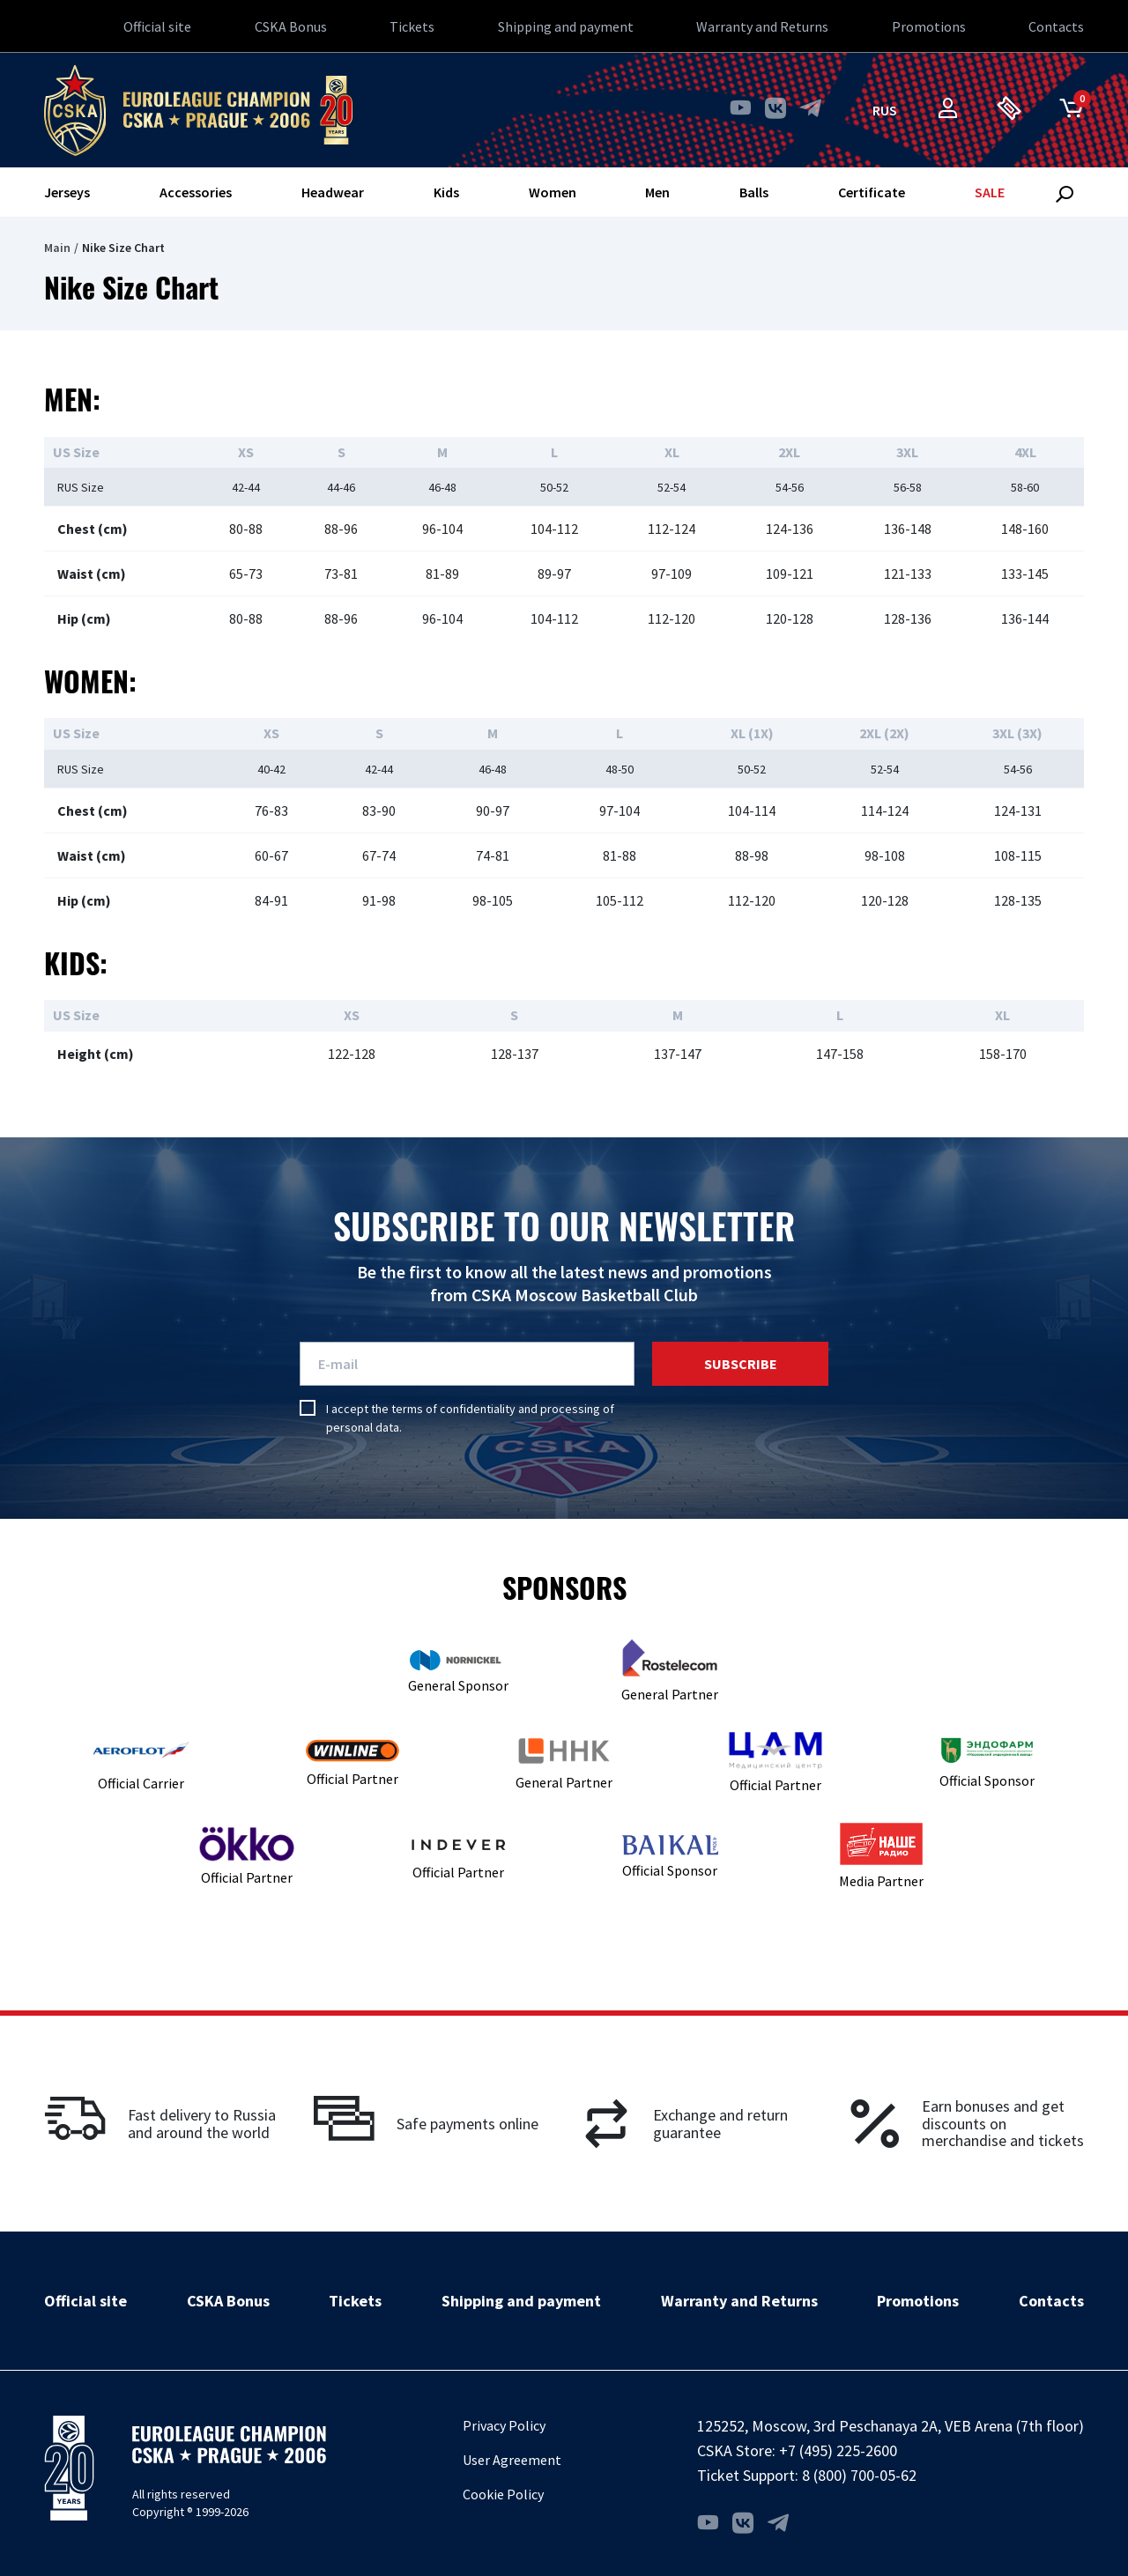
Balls (753, 192)
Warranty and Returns (762, 26)
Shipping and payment (566, 26)
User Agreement (512, 2460)
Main (57, 247)
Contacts (1056, 26)
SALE (990, 192)
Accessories (196, 192)
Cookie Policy (503, 2494)
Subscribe (740, 1364)
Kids (446, 192)
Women (552, 192)
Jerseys (67, 192)
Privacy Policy (504, 2425)
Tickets (412, 26)
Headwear (332, 192)
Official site (157, 26)
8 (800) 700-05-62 (859, 2475)
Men (657, 192)
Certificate (871, 192)
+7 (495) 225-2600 (838, 2450)
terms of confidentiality (453, 1409)
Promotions (929, 26)
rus (884, 110)
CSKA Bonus (291, 26)
